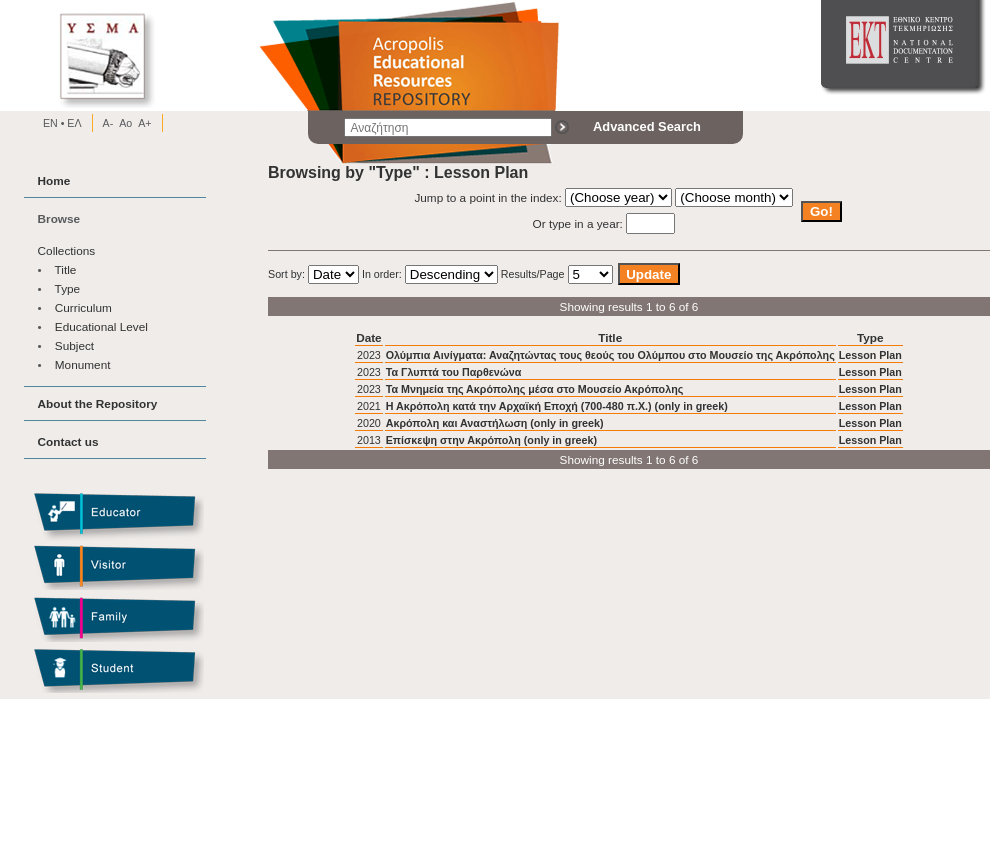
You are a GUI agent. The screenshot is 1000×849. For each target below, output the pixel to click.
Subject (74, 345)
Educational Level (101, 326)
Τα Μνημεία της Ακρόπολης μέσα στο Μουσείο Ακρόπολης (535, 389)
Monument (83, 364)
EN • (54, 123)
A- (108, 123)
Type (68, 288)
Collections (67, 250)
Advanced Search (647, 126)
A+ (144, 123)
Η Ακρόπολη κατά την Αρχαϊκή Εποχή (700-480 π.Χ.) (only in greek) (557, 406)
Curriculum (83, 307)
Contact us (68, 441)
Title (66, 269)
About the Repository (98, 403)
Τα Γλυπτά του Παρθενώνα (454, 372)
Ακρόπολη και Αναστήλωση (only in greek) (495, 423)
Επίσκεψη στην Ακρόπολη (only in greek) (491, 440)
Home (54, 180)
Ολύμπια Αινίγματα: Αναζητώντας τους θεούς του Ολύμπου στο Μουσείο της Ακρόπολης (610, 355)
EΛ (72, 123)
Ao (125, 123)
